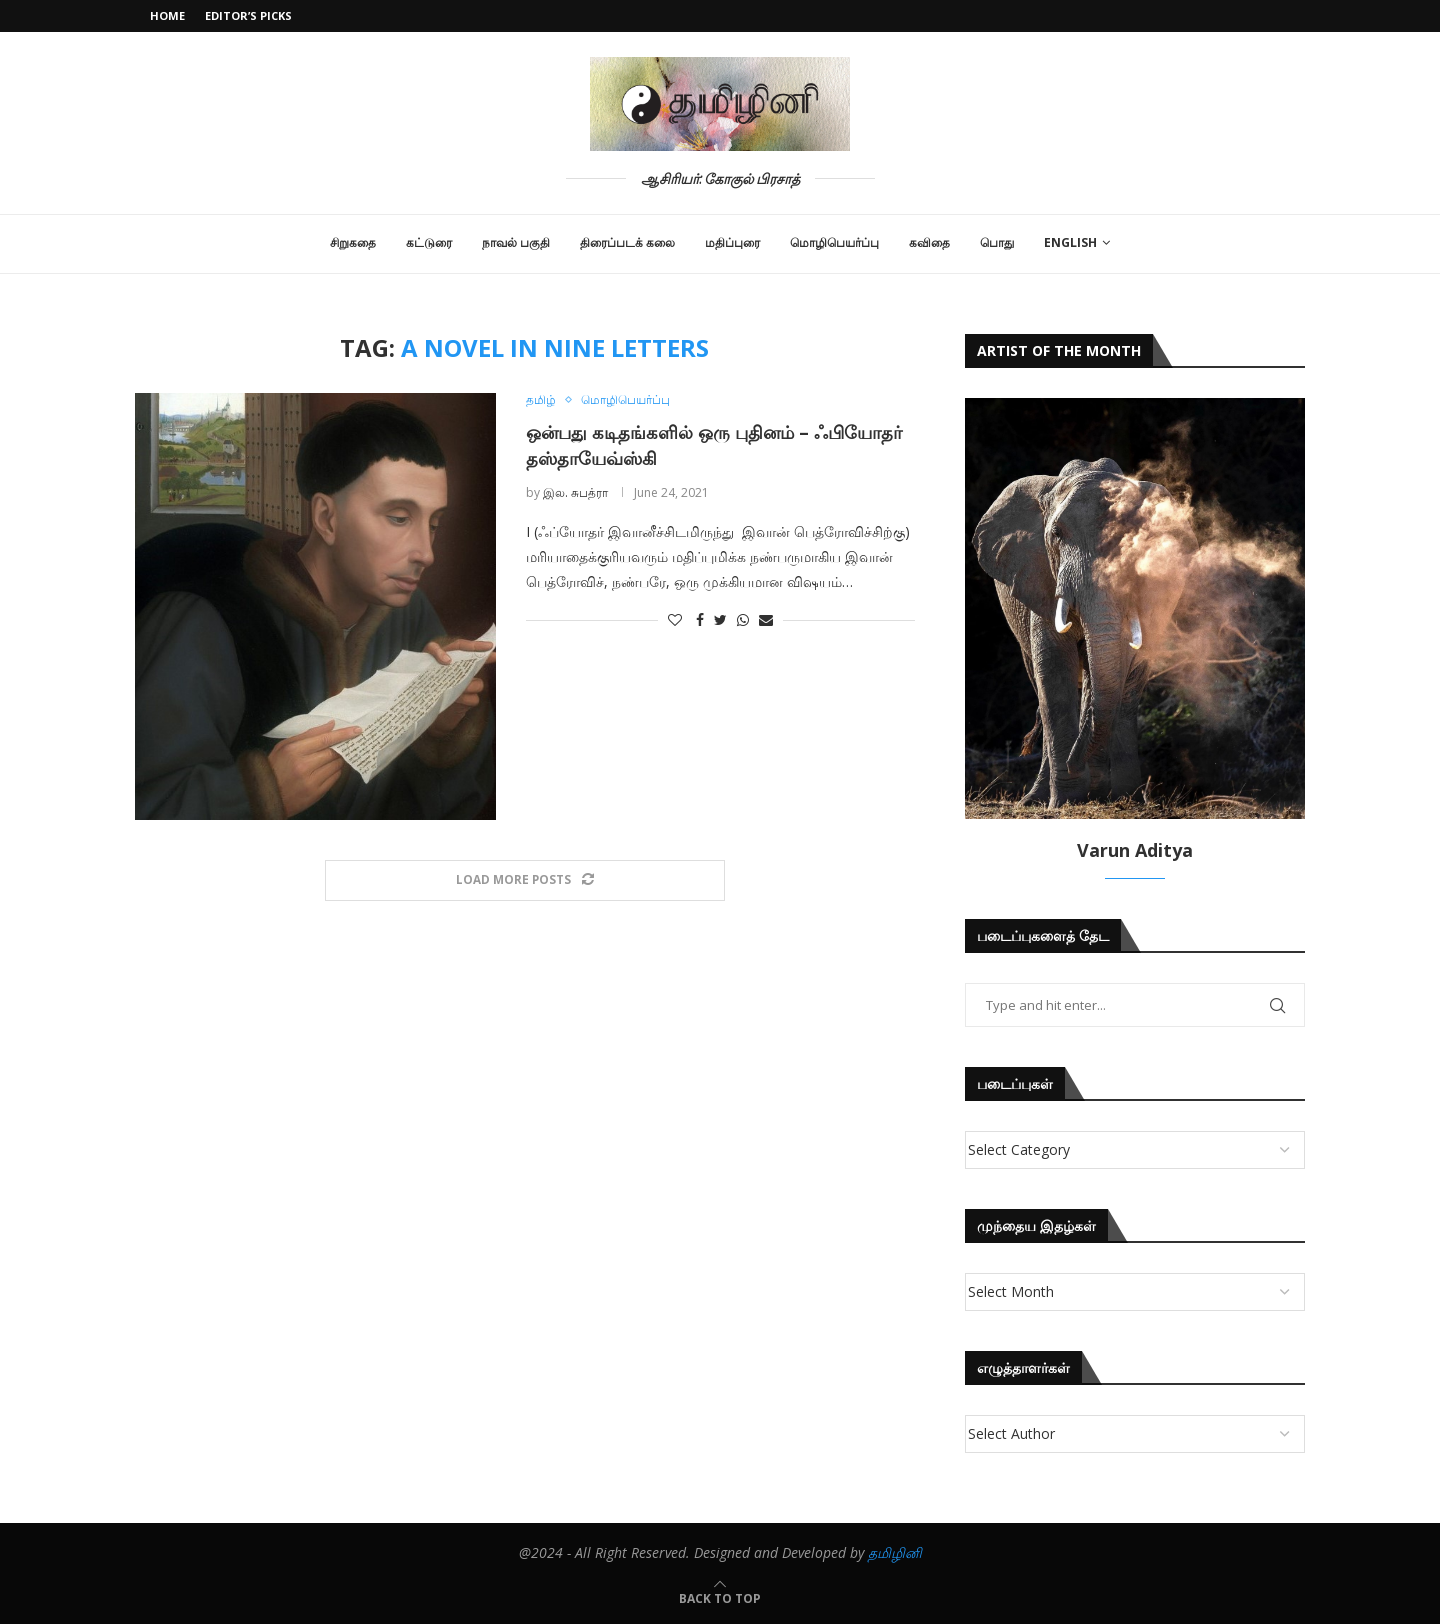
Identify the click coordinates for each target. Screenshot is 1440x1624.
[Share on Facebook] (700, 620)
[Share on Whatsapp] (743, 620)
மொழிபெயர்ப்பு (834, 242)
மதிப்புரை (732, 242)
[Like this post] (675, 620)
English (1070, 242)
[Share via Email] (766, 620)
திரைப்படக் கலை (627, 242)
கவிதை (929, 242)
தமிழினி (895, 1552)
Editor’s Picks (248, 15)
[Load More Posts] (525, 880)
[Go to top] (720, 1597)
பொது (997, 242)
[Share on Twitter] (720, 620)
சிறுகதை (353, 242)
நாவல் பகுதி (516, 242)
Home (167, 15)
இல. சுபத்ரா (575, 492)
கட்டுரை (429, 242)
